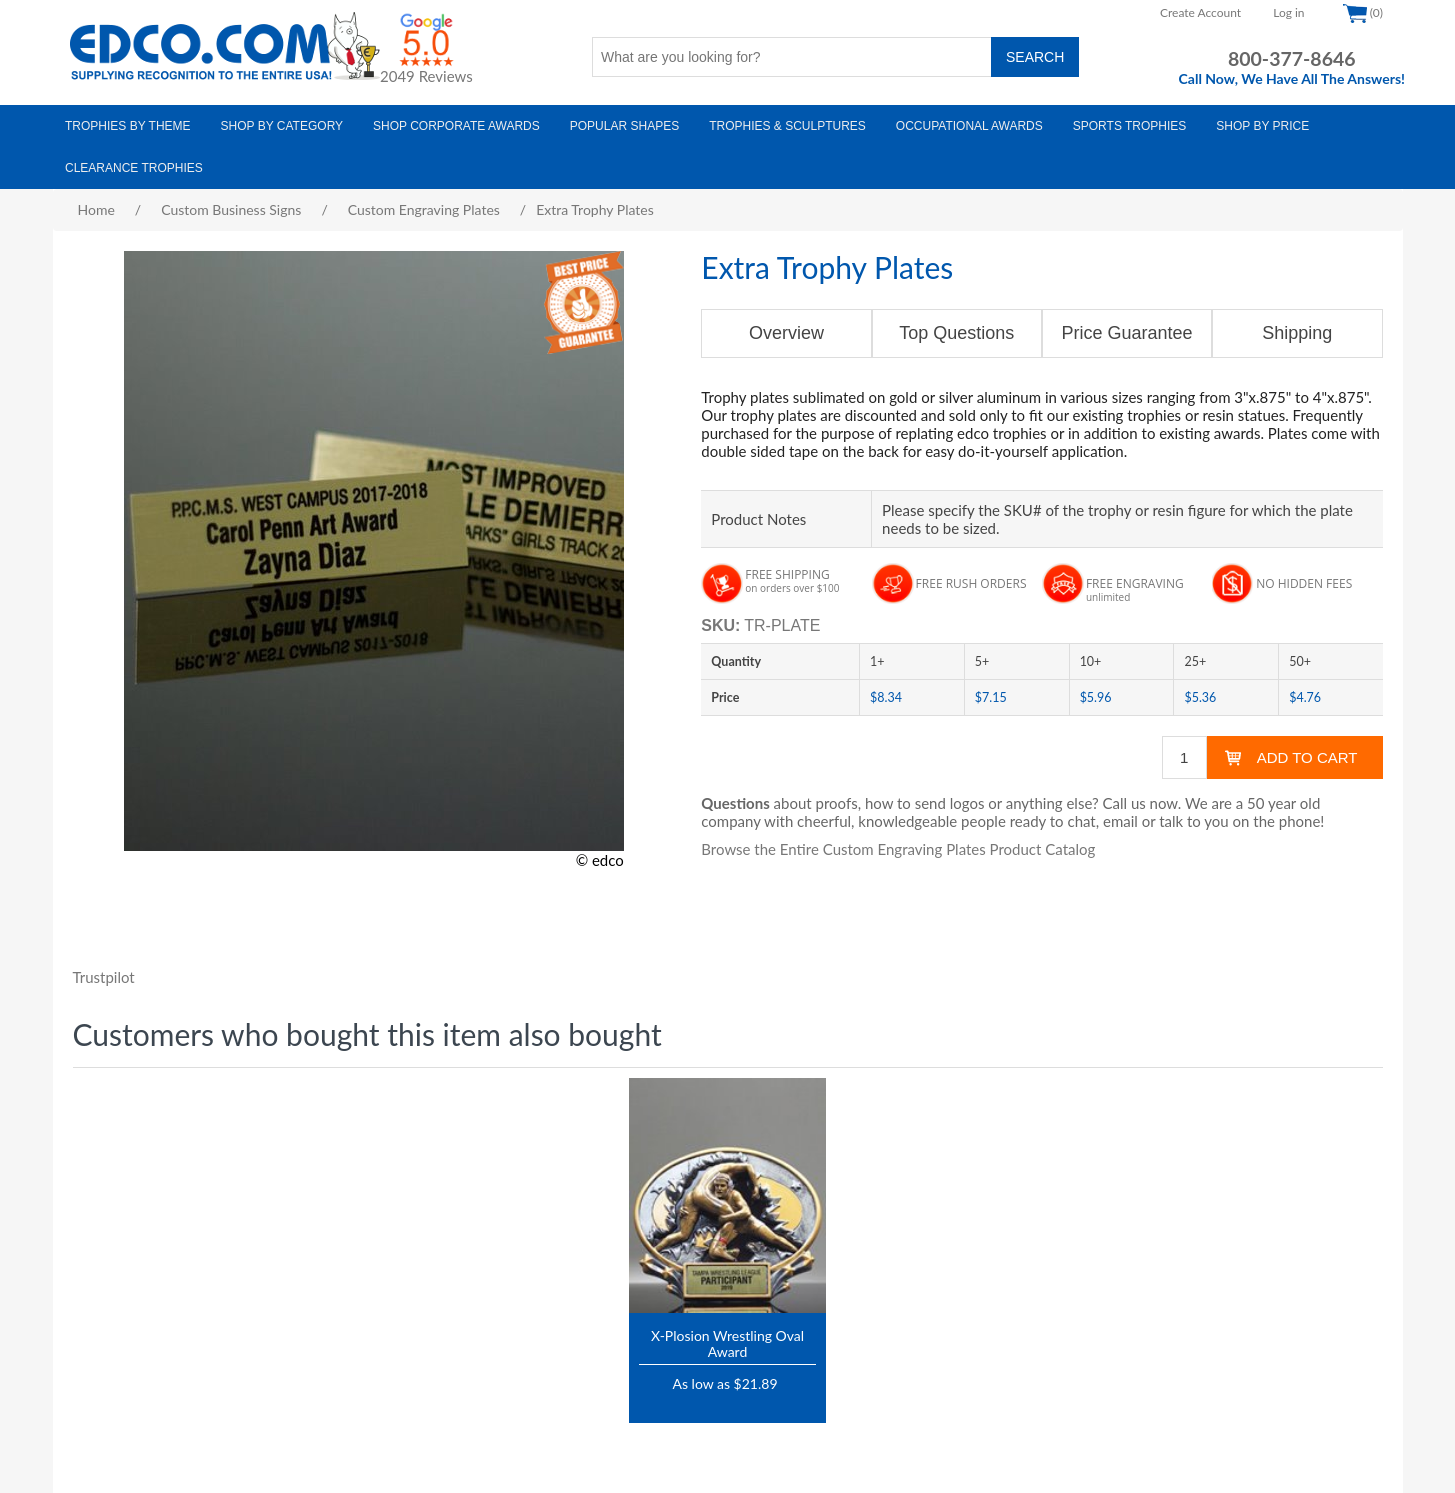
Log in (1288, 12)
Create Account (1200, 12)
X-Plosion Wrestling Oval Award (727, 1343)
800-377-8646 (1292, 58)
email (1120, 821)
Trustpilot (104, 977)
